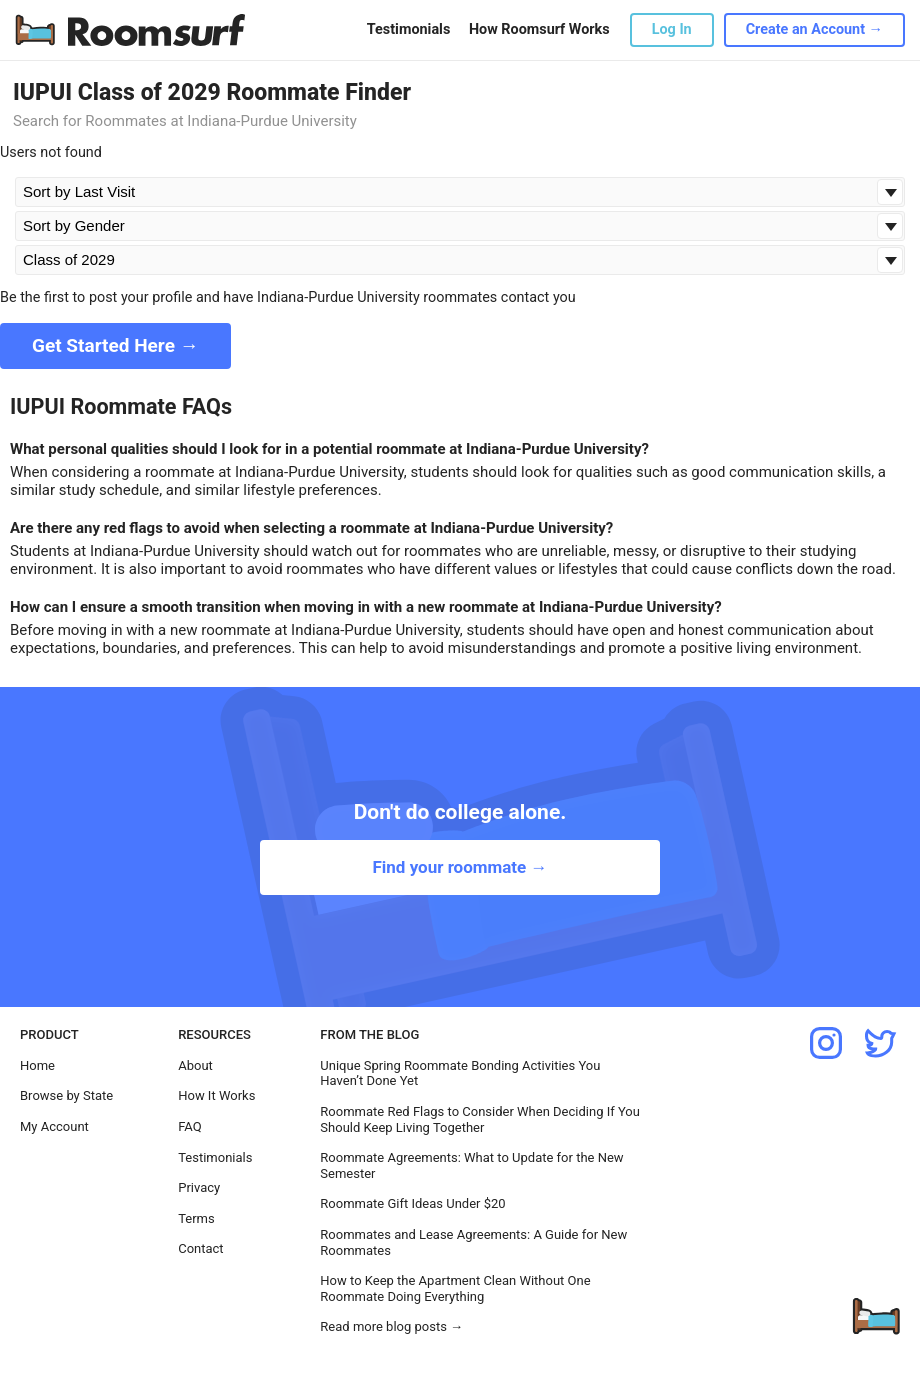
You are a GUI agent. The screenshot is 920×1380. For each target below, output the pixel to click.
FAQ (189, 1126)
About (195, 1065)
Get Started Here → (115, 345)
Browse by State (66, 1095)
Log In (672, 29)
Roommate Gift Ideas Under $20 (412, 1203)
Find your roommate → (459, 867)
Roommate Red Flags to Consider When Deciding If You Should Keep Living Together (480, 1119)
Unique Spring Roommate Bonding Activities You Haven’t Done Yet (460, 1073)
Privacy (199, 1187)
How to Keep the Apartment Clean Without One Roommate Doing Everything (455, 1288)
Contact (200, 1248)
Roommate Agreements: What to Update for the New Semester (471, 1165)
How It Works (216, 1095)
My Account (54, 1126)
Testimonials (408, 29)
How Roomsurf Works (539, 29)
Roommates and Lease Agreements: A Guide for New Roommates (473, 1242)
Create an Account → (814, 29)
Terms (196, 1218)
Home (37, 1065)
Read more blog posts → (391, 1326)
